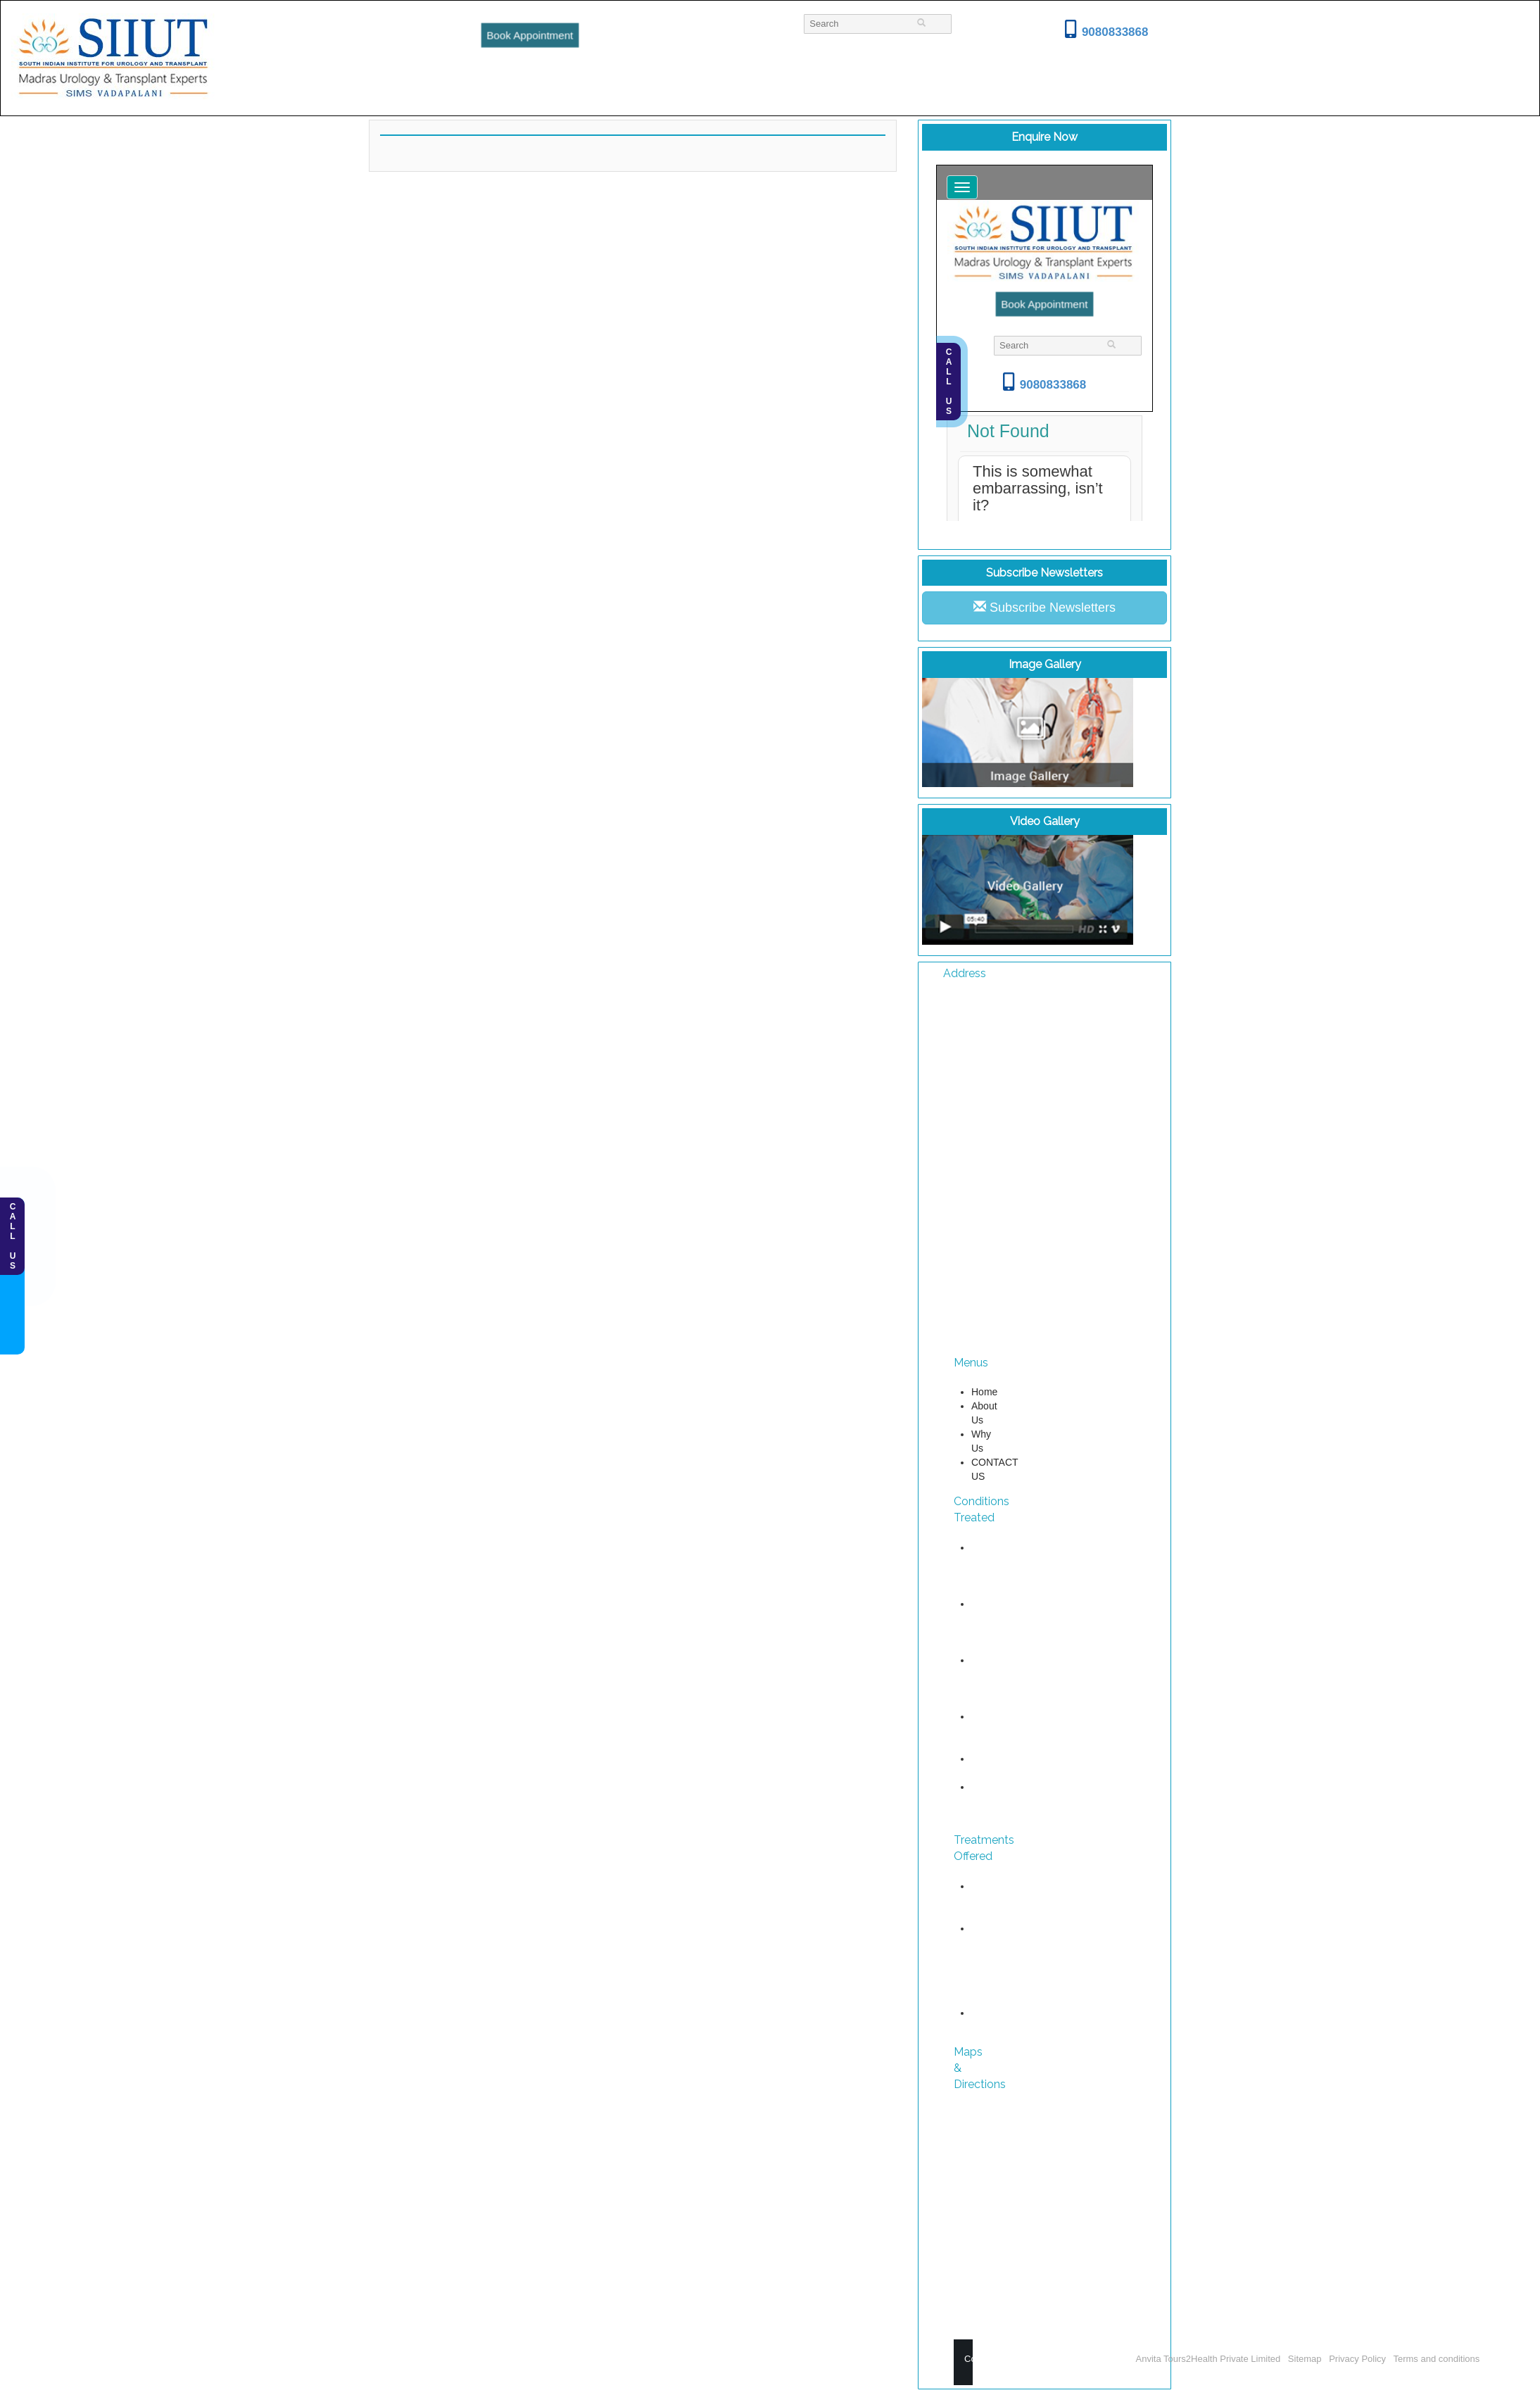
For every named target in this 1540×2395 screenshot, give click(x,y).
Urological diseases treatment (993, 1942)
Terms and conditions (1436, 2358)
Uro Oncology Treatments (996, 1900)
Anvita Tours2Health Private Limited (1209, 2358)
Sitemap (1305, 2358)
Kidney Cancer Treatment (993, 1730)
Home (984, 1391)
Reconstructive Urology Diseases (1004, 1984)
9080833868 (1107, 32)
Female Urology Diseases (991, 1801)
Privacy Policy (1357, 2358)
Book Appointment (529, 35)
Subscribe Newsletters (1044, 607)
